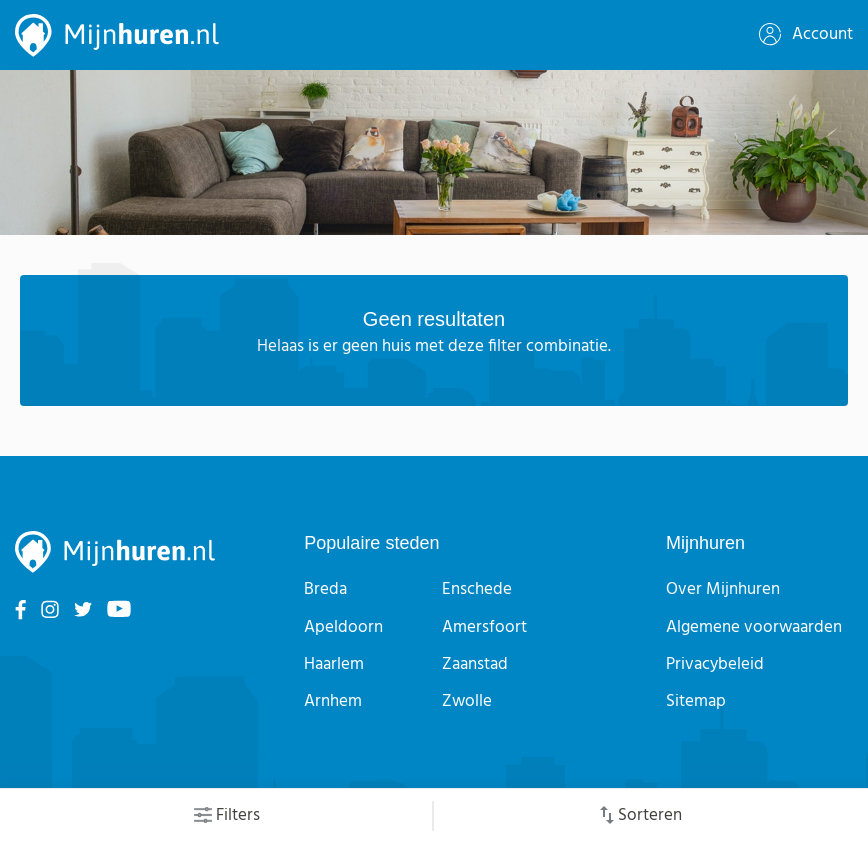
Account (806, 34)
